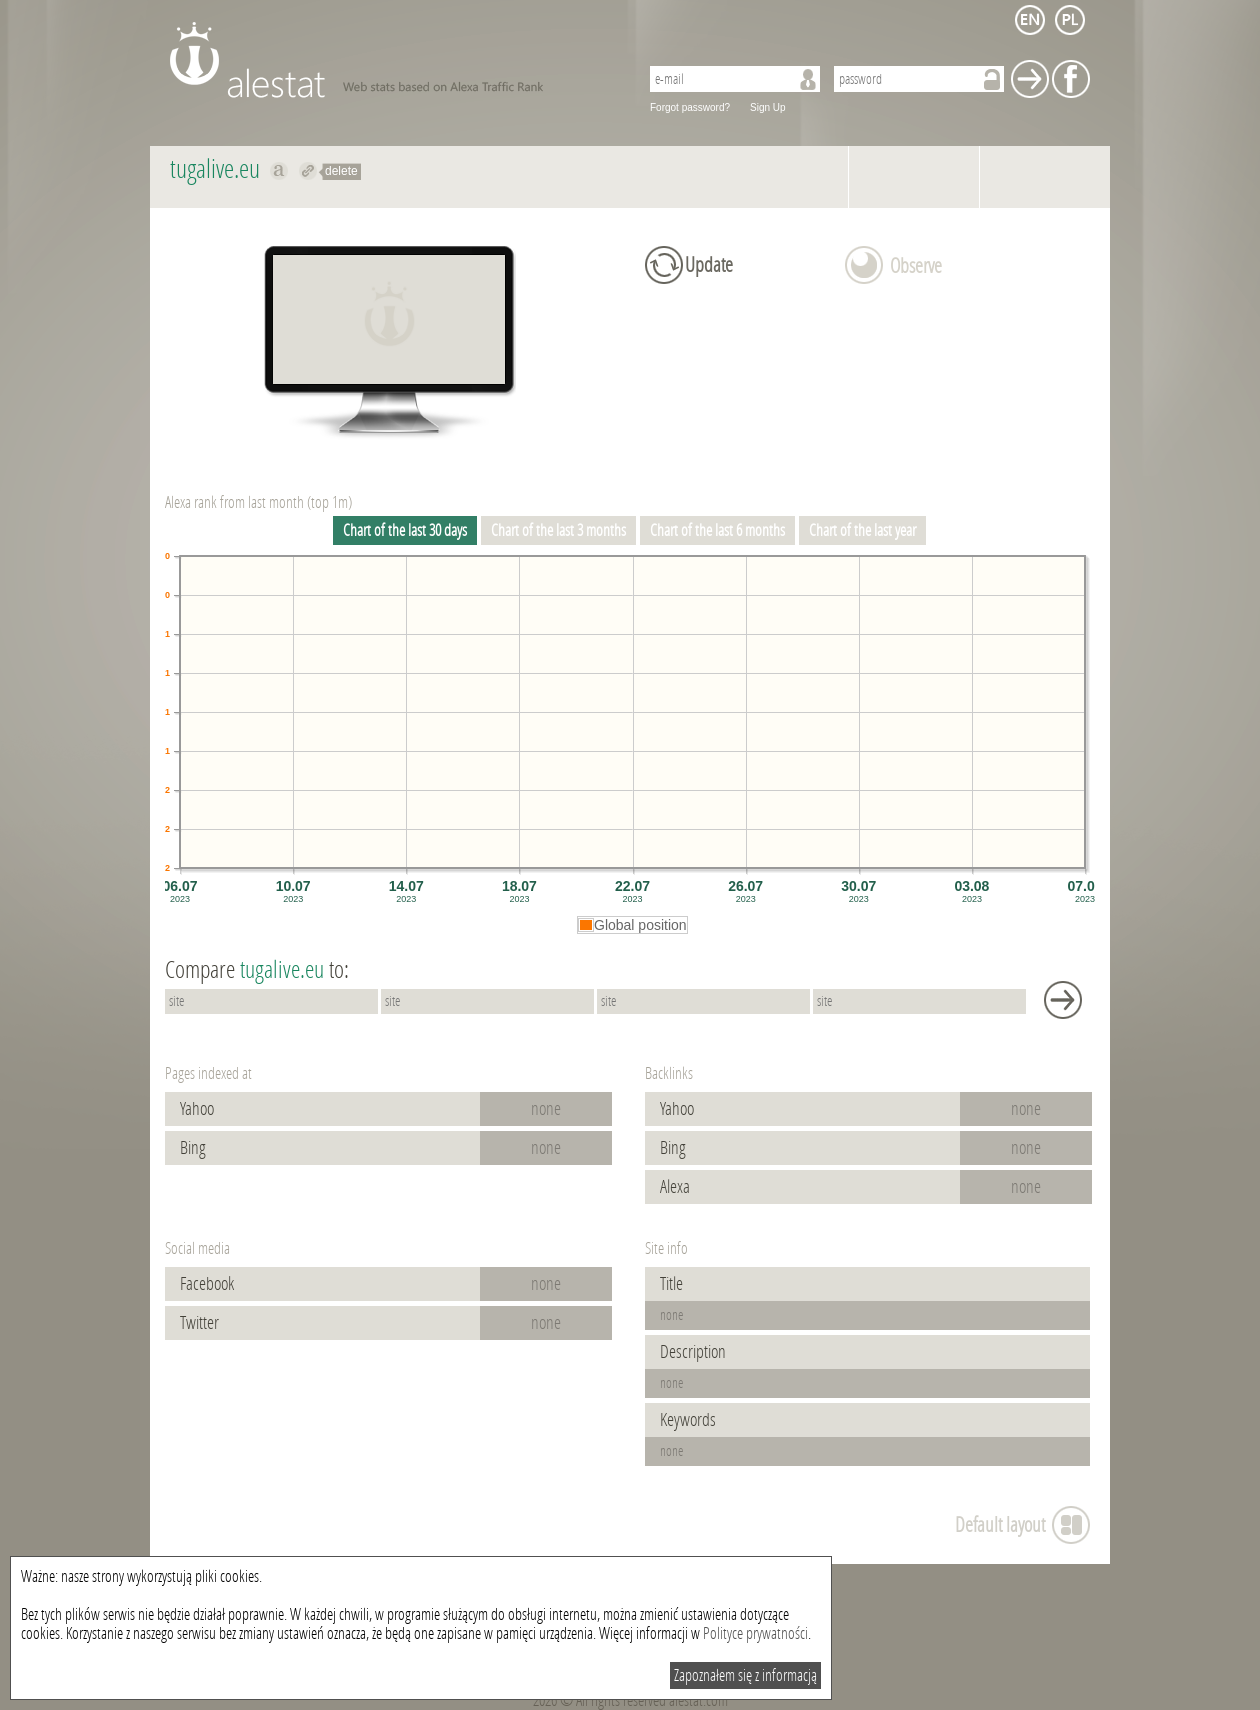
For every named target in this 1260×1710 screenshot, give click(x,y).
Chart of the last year (862, 530)
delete (341, 171)
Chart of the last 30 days (405, 530)
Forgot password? (690, 107)
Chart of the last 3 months (558, 530)
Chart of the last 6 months (717, 530)
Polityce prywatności (755, 1633)
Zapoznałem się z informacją (745, 1675)
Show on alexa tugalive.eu (279, 171)
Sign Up (768, 107)
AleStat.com (392, 60)
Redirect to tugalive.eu (308, 171)
